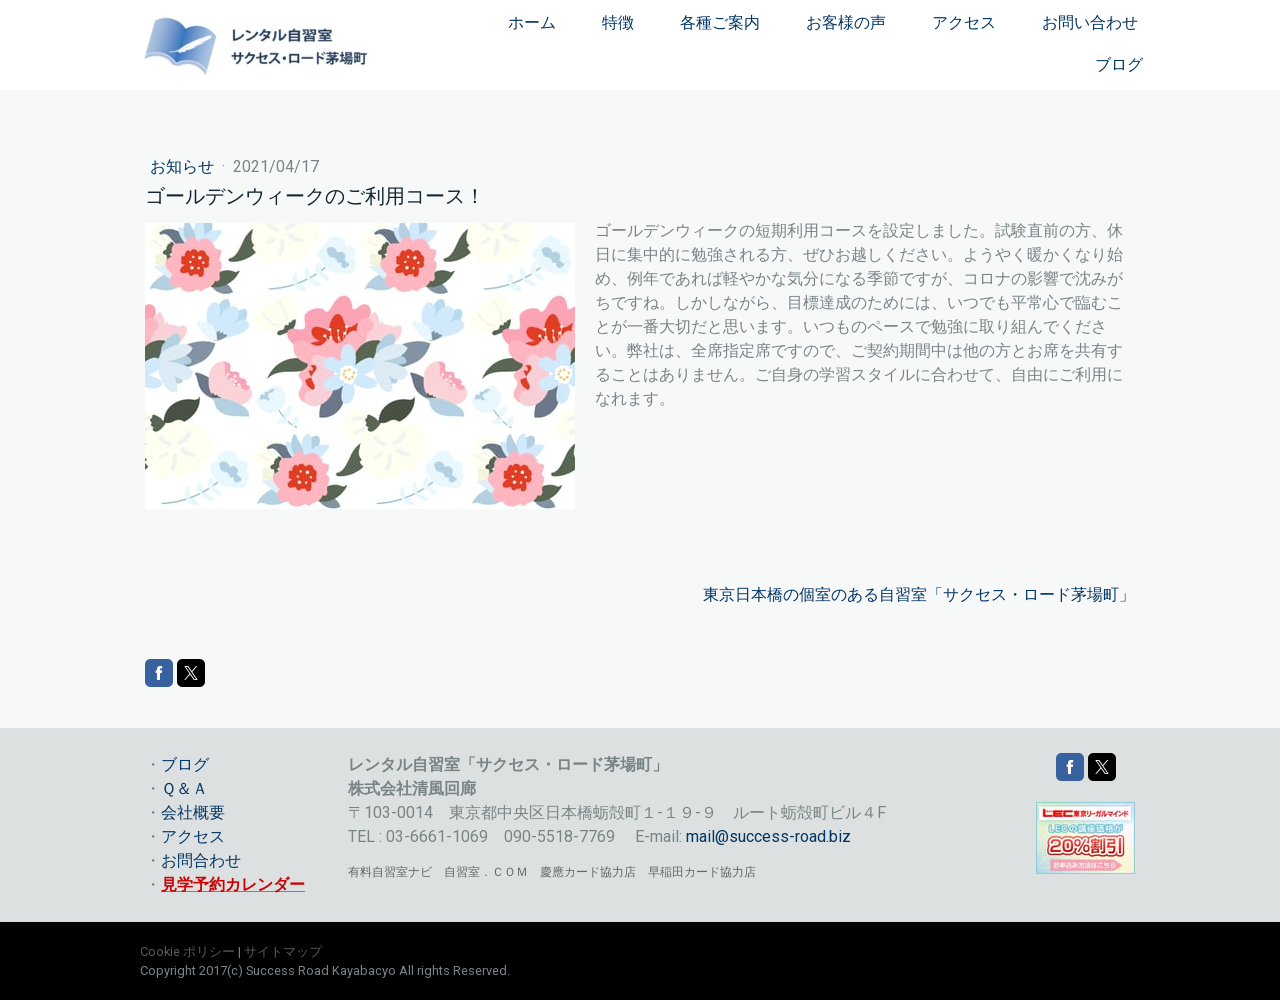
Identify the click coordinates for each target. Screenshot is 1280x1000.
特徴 (618, 22)
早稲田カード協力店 (702, 872)
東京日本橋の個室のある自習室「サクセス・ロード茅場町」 (919, 594)
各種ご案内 (720, 22)
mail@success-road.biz (768, 836)
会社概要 (193, 812)
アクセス (964, 22)
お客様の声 (846, 22)
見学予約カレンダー (233, 884)
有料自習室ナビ (390, 872)
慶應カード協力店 (588, 872)
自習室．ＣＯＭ (486, 872)
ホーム (532, 22)
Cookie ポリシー (187, 951)
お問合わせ (201, 860)
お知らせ (184, 166)
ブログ (1119, 64)
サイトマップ (283, 951)
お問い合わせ (1090, 22)
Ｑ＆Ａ (184, 788)
